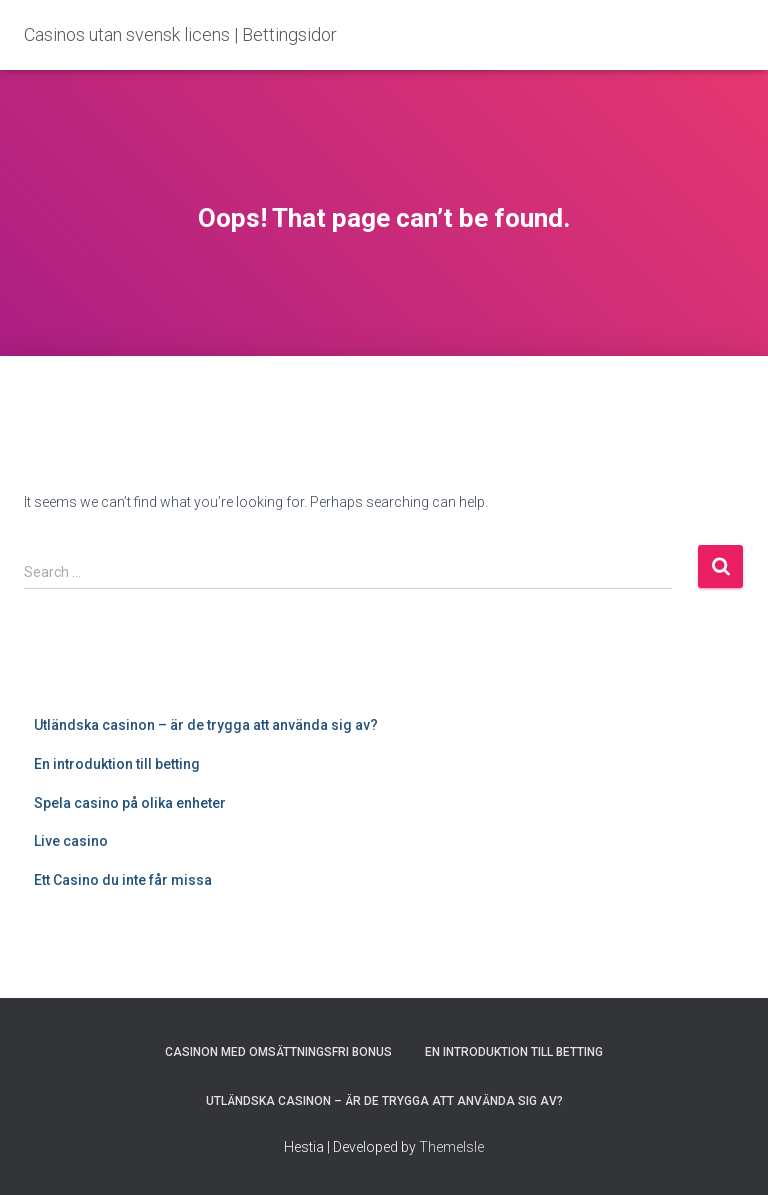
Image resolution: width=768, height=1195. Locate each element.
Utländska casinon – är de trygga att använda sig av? (206, 725)
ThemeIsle (451, 1147)
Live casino (71, 841)
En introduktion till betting (117, 764)
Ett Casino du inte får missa (123, 880)
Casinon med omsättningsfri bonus (278, 1052)
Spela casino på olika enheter (130, 803)
